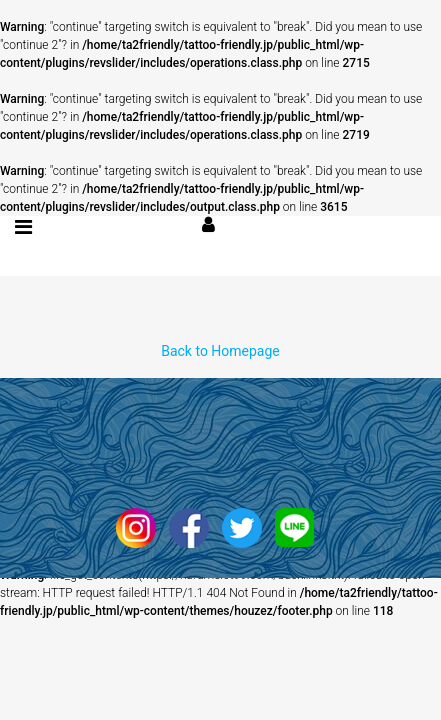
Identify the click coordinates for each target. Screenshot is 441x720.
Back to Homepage (220, 351)
